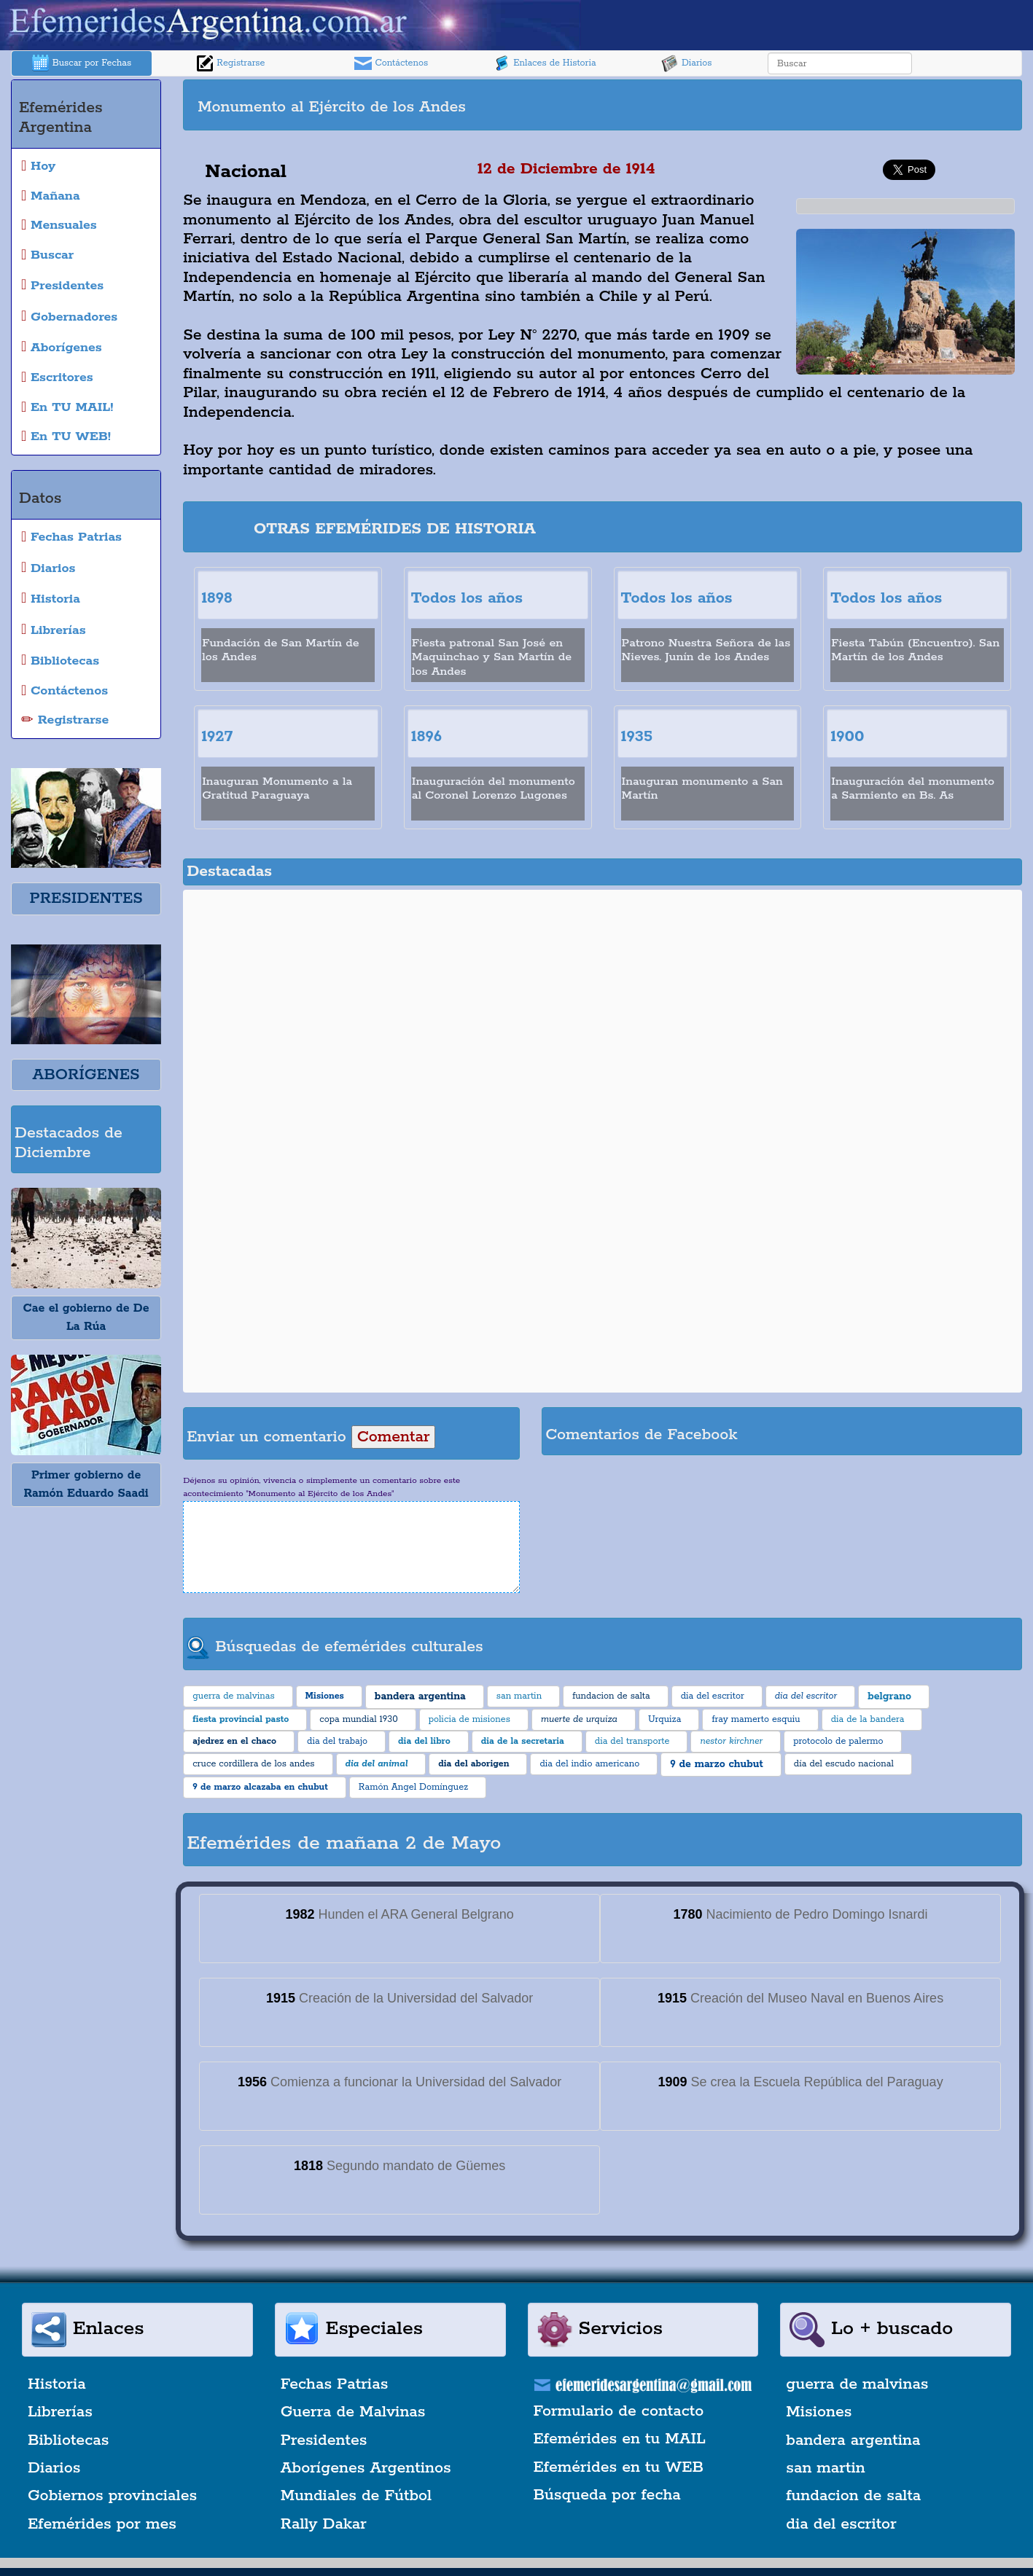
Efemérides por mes (102, 2524)
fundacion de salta (853, 2496)
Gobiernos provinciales (112, 2496)
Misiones (818, 2412)
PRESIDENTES (85, 898)
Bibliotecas (68, 2440)
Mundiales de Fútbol (356, 2496)
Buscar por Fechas (81, 63)
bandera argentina (853, 2440)
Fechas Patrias (335, 2384)
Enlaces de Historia (544, 63)
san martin (825, 2468)
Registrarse (230, 63)
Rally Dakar (324, 2524)
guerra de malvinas (857, 2384)
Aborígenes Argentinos (366, 2468)
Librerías (60, 2412)
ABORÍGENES (86, 1075)
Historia (57, 2384)
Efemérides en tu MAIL (620, 2439)
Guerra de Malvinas (353, 2412)
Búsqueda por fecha (607, 2495)
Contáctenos (391, 63)
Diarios (686, 63)
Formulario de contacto (619, 2411)
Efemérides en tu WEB (619, 2467)
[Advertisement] (810, 105)
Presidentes (324, 2440)
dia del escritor (841, 2524)
